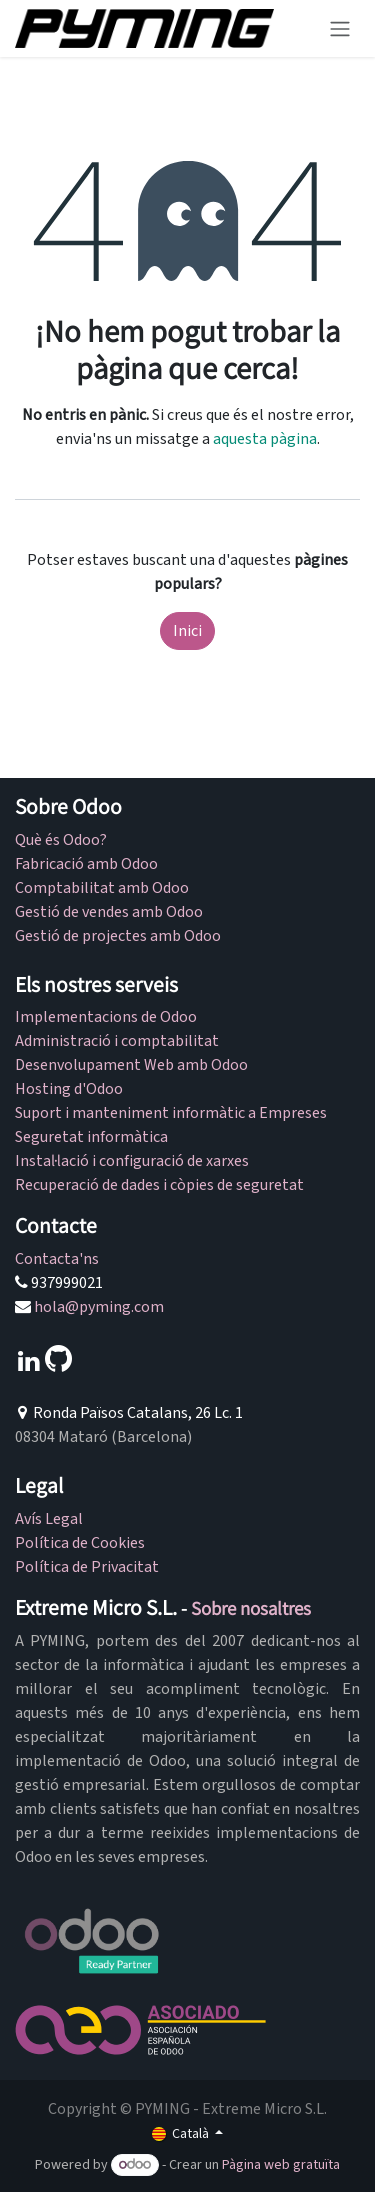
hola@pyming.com (99, 1307)
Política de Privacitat (87, 1567)
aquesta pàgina (265, 439)
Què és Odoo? (61, 840)
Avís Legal (49, 1519)
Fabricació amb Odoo (86, 864)
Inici (187, 631)
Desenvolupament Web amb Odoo (131, 1065)
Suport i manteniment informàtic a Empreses (171, 1113)
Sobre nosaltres (251, 1608)
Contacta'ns (57, 1259)
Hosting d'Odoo (69, 1089)
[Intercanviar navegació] (340, 28)
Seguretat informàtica (91, 1137)
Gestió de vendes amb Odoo (109, 912)
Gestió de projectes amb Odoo (118, 936)
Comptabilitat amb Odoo (102, 888)
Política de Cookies (80, 1543)
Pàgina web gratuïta (281, 2165)
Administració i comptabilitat (117, 1041)
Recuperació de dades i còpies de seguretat (159, 1185)
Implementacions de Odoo (106, 1017)
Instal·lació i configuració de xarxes (132, 1161)
